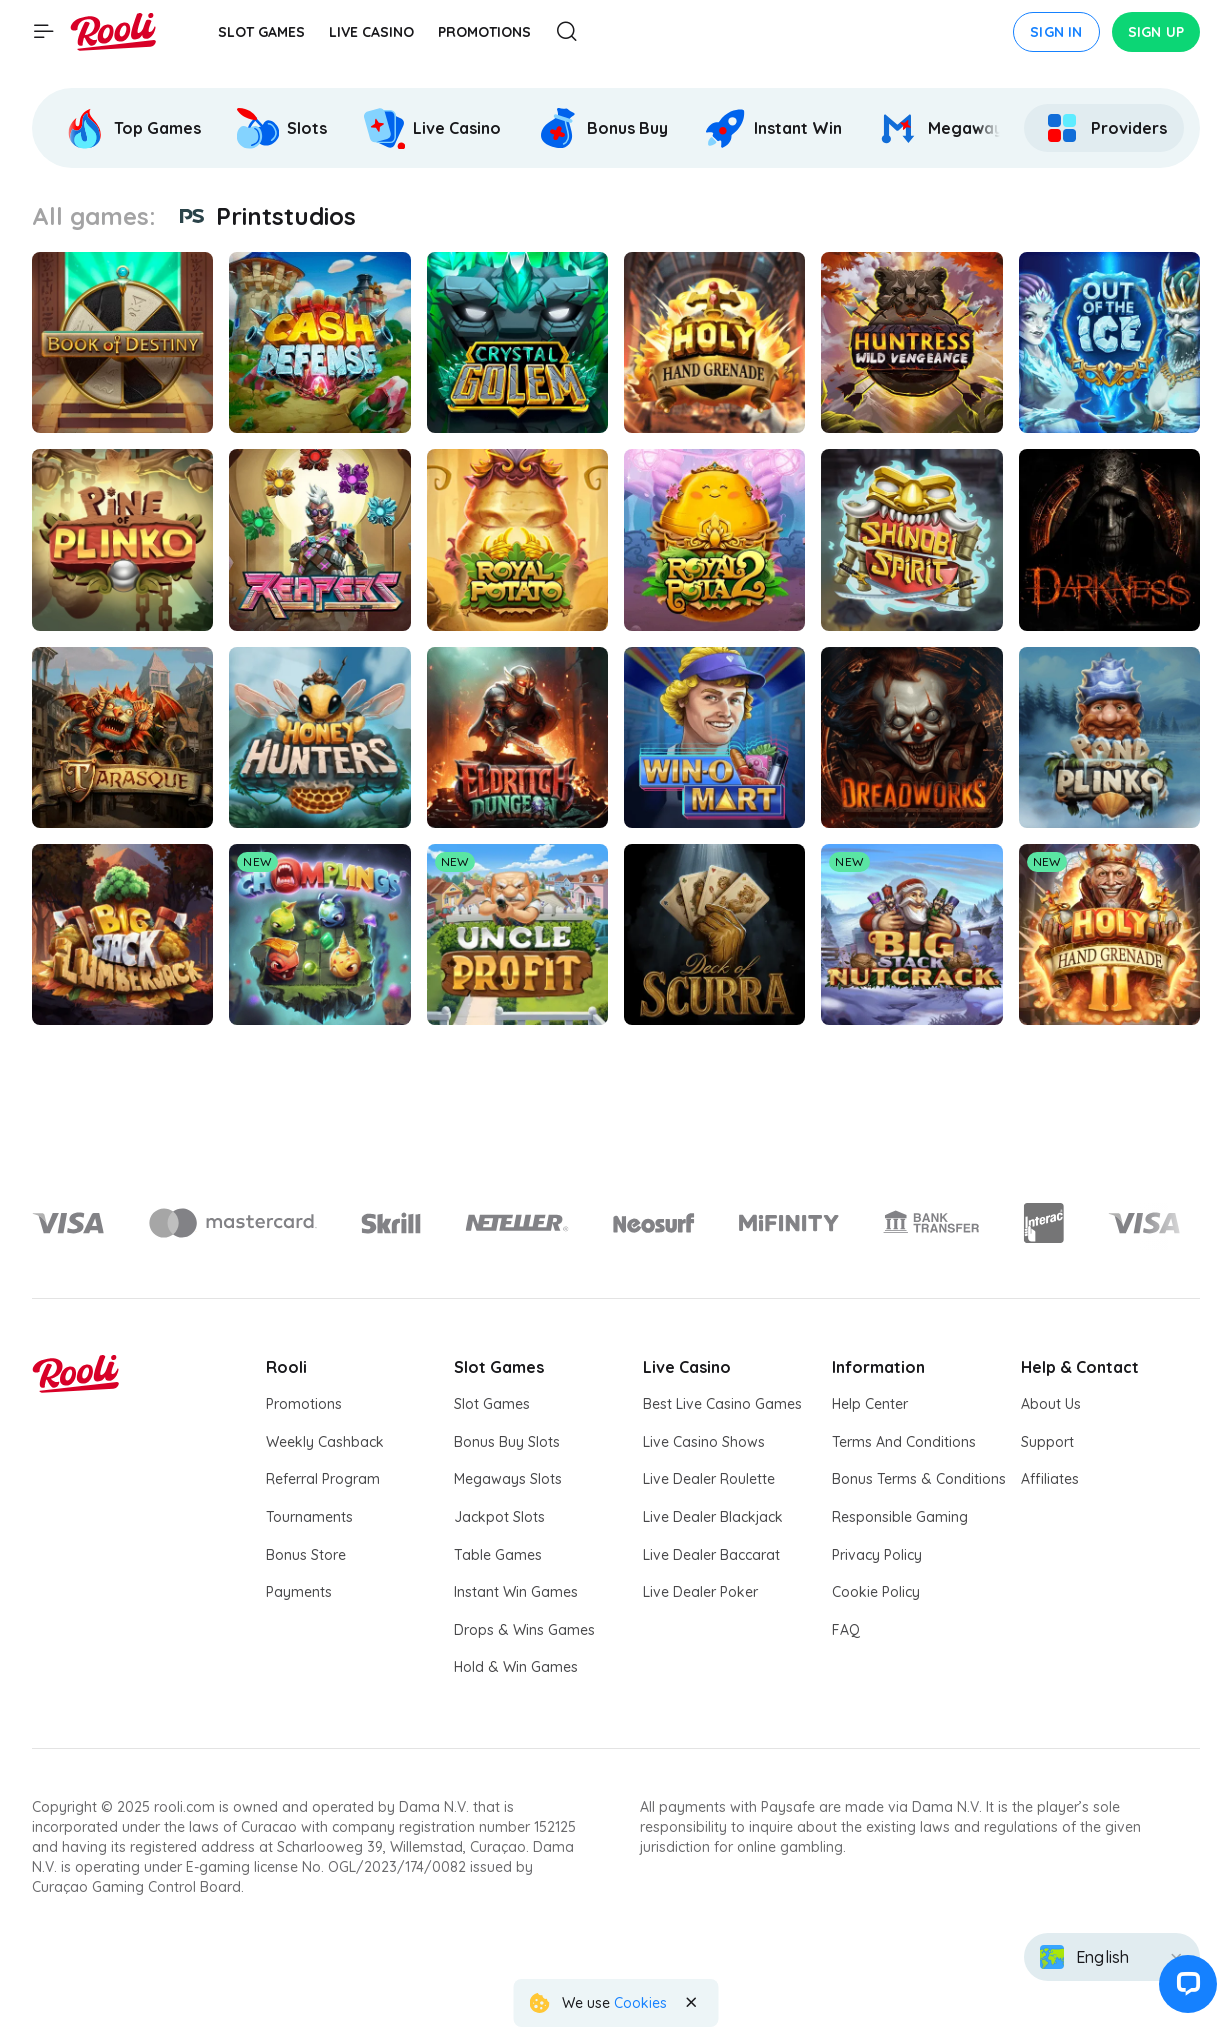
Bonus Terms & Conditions (919, 1479)
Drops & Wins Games (524, 1630)
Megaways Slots (508, 1479)
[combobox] (1112, 1957)
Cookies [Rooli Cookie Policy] (640, 2003)
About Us (1051, 1404)
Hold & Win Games (516, 1667)
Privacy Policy (877, 1555)
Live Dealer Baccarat (711, 1555)
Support (1047, 1442)
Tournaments (309, 1517)
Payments (299, 1592)
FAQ (846, 1630)
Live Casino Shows (704, 1442)
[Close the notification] (691, 2003)
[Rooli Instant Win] (773, 128)
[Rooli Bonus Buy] (602, 128)
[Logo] (232, 1223)
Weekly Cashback (325, 1442)
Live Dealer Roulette (709, 1479)
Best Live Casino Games (722, 1404)
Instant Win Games (516, 1592)
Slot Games (492, 1404)
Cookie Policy (876, 1592)
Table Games (498, 1555)
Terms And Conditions (904, 1442)
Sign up (1156, 32)
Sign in (1056, 32)
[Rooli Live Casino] (432, 128)
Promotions (304, 1404)
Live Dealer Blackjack (713, 1517)
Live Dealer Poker (700, 1592)
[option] (134, 128)
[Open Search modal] (567, 32)
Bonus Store (306, 1555)
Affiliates (1050, 1479)
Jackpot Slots (499, 1517)
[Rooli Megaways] (944, 128)
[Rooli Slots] (282, 128)
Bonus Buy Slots (507, 1442)
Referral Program (323, 1479)
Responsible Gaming (900, 1517)
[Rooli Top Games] (132, 128)
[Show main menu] (44, 32)
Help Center (870, 1404)
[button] (1186, 1989)
